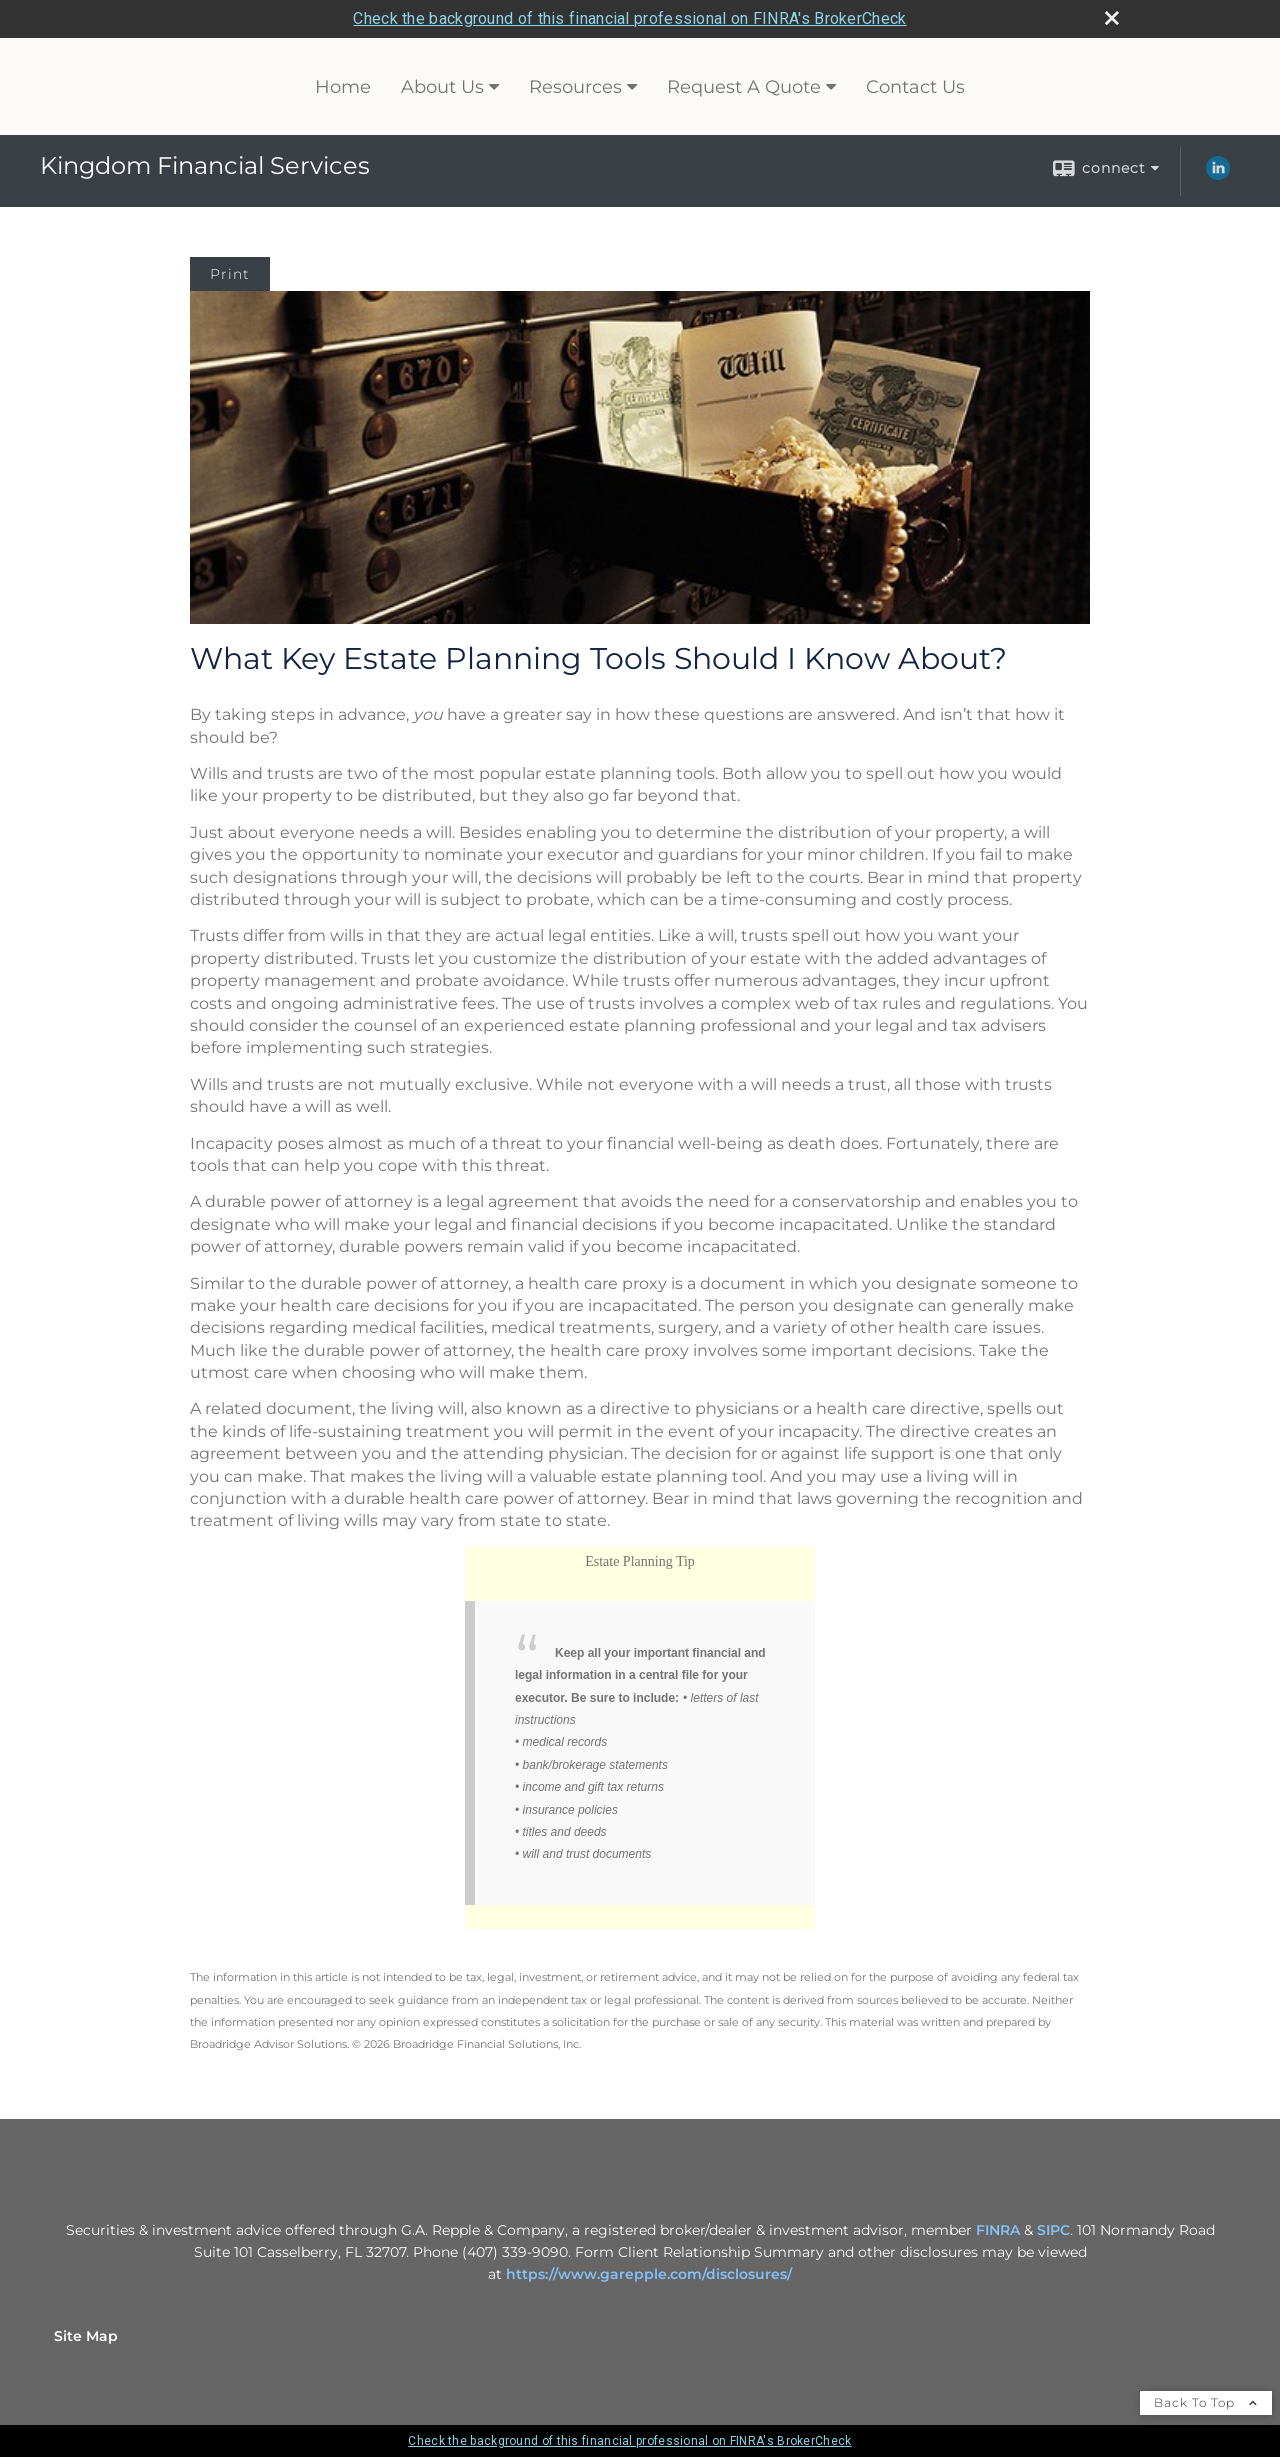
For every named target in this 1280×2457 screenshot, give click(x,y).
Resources (575, 87)
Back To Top (1206, 2402)
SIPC (1053, 2230)
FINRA (1000, 2230)
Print (230, 274)
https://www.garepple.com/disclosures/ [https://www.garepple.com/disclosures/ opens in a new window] (649, 2274)
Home (343, 87)
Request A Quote (744, 87)
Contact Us (915, 87)
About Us (442, 87)
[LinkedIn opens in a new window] (1218, 175)
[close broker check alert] (1112, 18)
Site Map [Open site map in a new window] (86, 2336)
